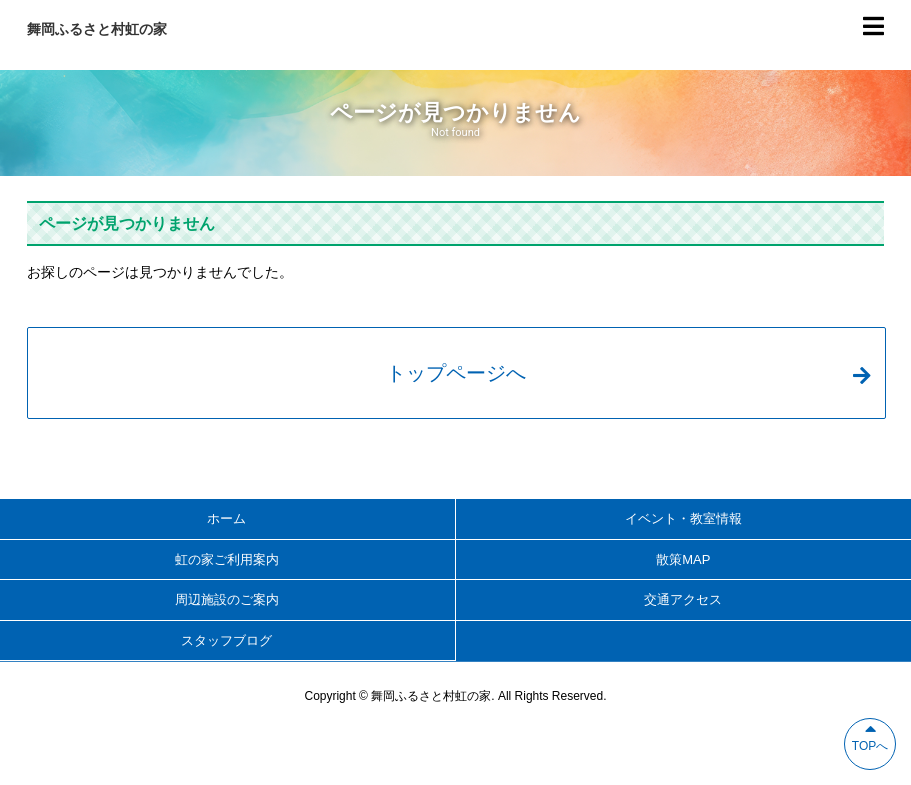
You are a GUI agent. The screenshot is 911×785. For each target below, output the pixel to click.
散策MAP (683, 559)
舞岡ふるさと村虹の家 (97, 29)
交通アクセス (683, 599)
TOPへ (870, 736)
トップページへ (627, 373)
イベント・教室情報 (683, 518)
